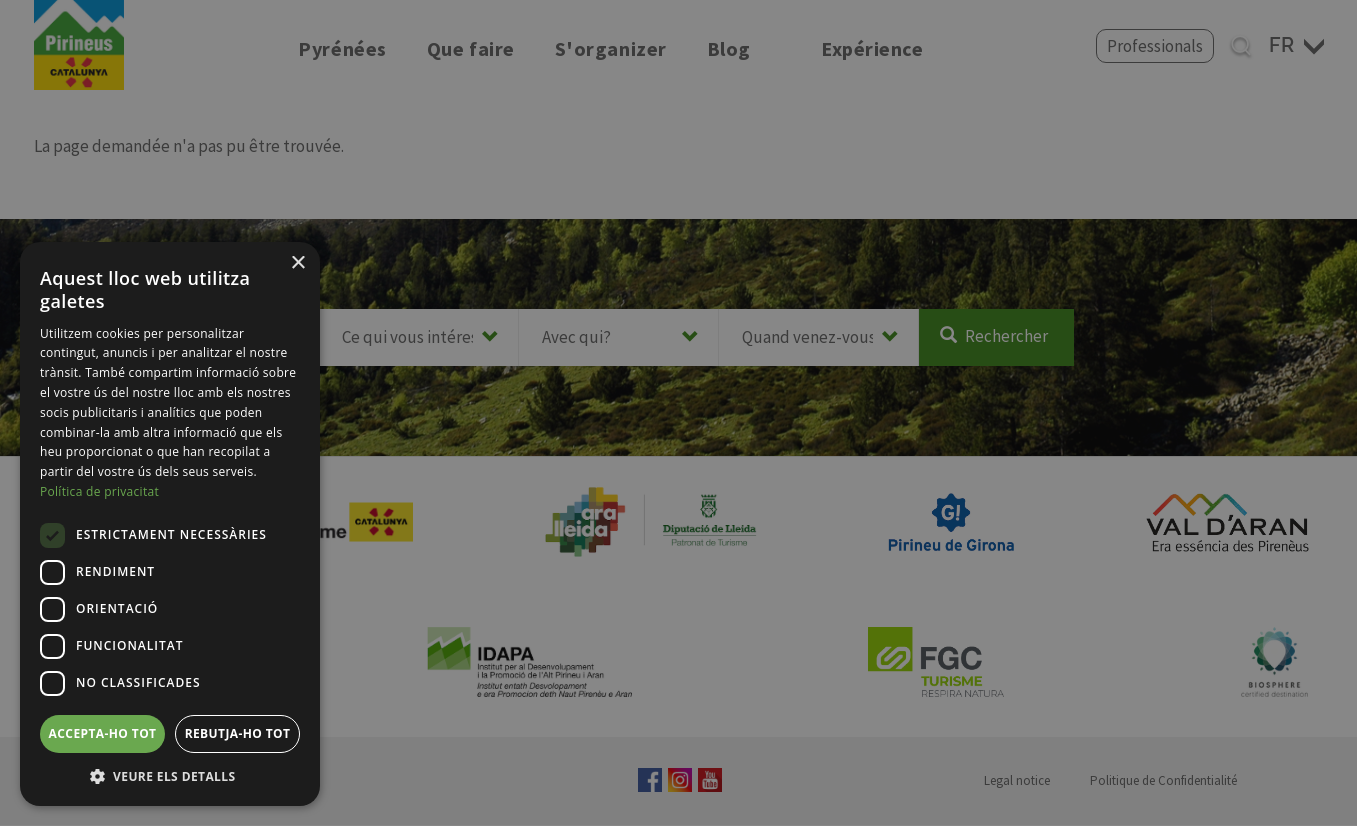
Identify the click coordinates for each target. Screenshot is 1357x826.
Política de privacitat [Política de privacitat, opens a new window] (99, 491)
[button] (170, 776)
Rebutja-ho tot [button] (238, 733)
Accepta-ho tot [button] (103, 733)
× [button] (297, 263)
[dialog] (170, 524)
